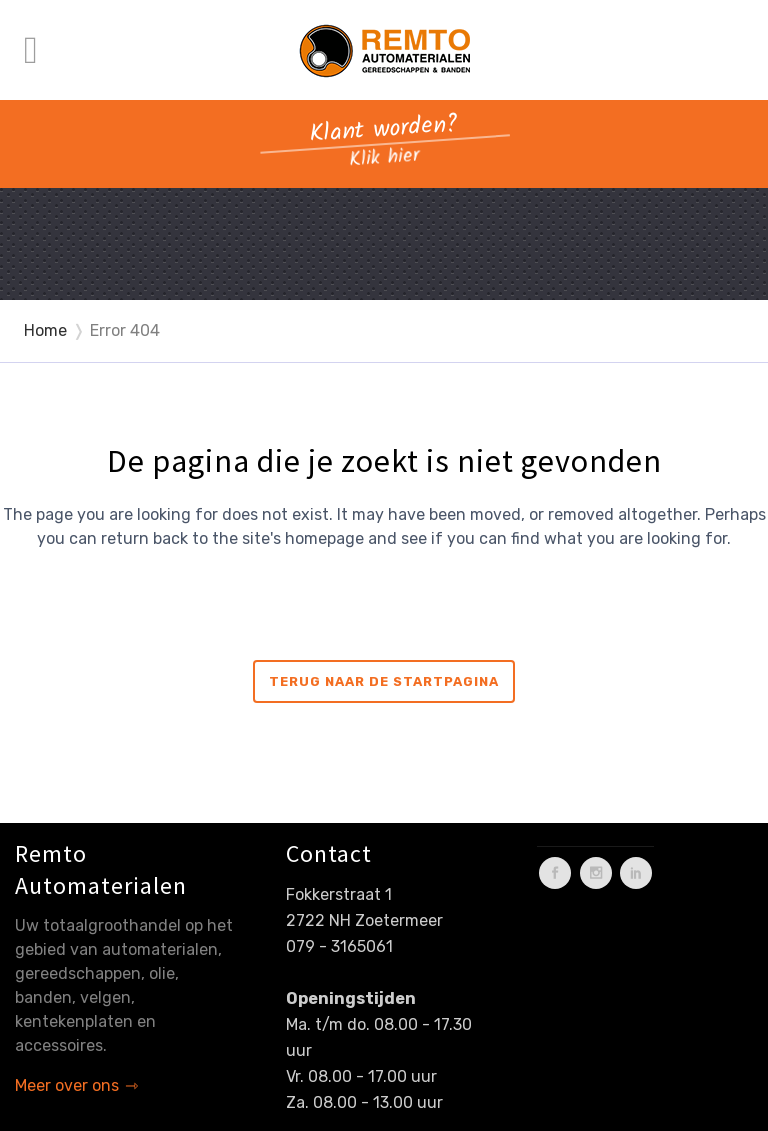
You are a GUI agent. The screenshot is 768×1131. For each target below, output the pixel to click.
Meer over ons (67, 1085)
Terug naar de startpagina (384, 681)
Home (45, 330)
